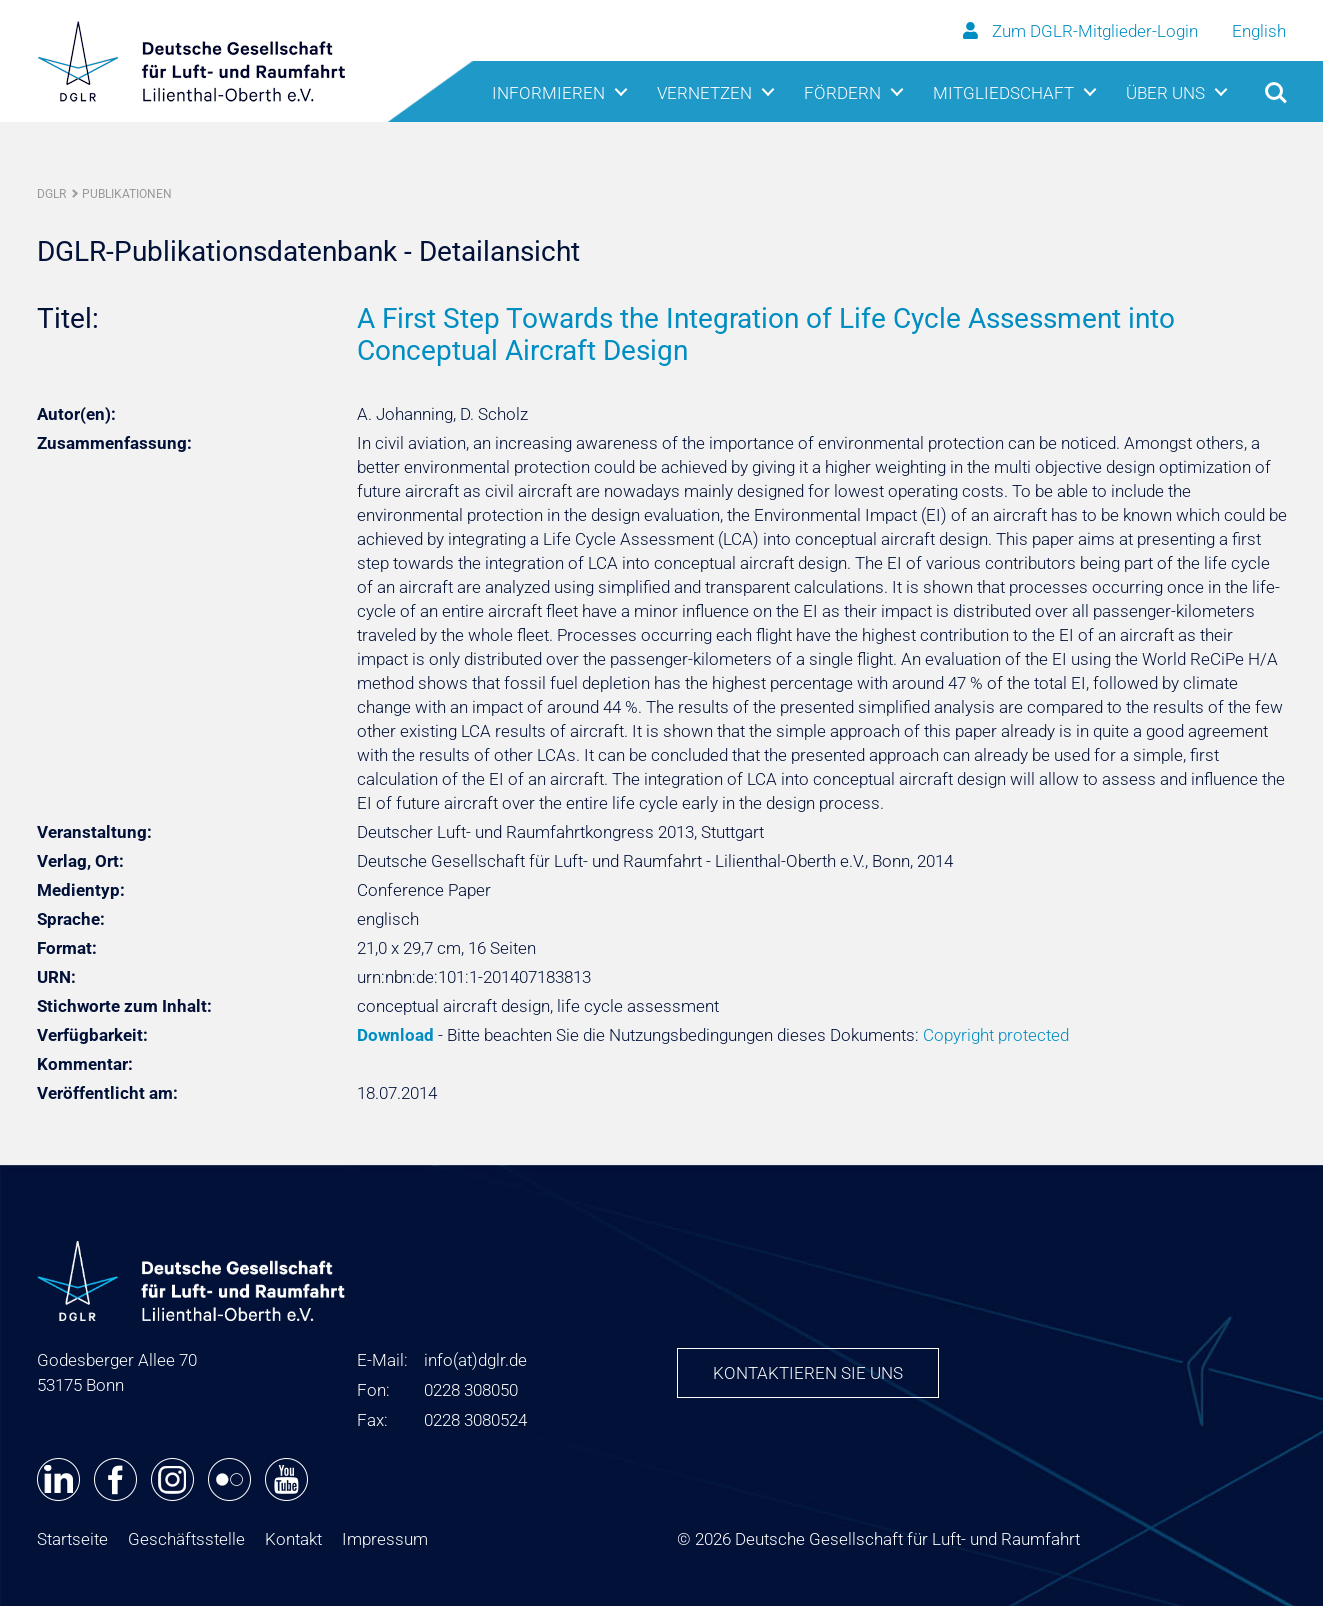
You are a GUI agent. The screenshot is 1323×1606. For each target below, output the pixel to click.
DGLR (51, 194)
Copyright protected (996, 1035)
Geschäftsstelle (186, 1539)
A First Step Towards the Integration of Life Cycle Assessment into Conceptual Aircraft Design (766, 334)
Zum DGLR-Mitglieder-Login (1082, 31)
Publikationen (127, 194)
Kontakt (293, 1539)
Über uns (1165, 93)
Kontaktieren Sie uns (808, 1373)
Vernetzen (704, 93)
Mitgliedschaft (1003, 93)
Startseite (72, 1539)
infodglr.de (475, 1360)
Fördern (842, 93)
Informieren (548, 93)
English (1259, 31)
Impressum (385, 1539)
